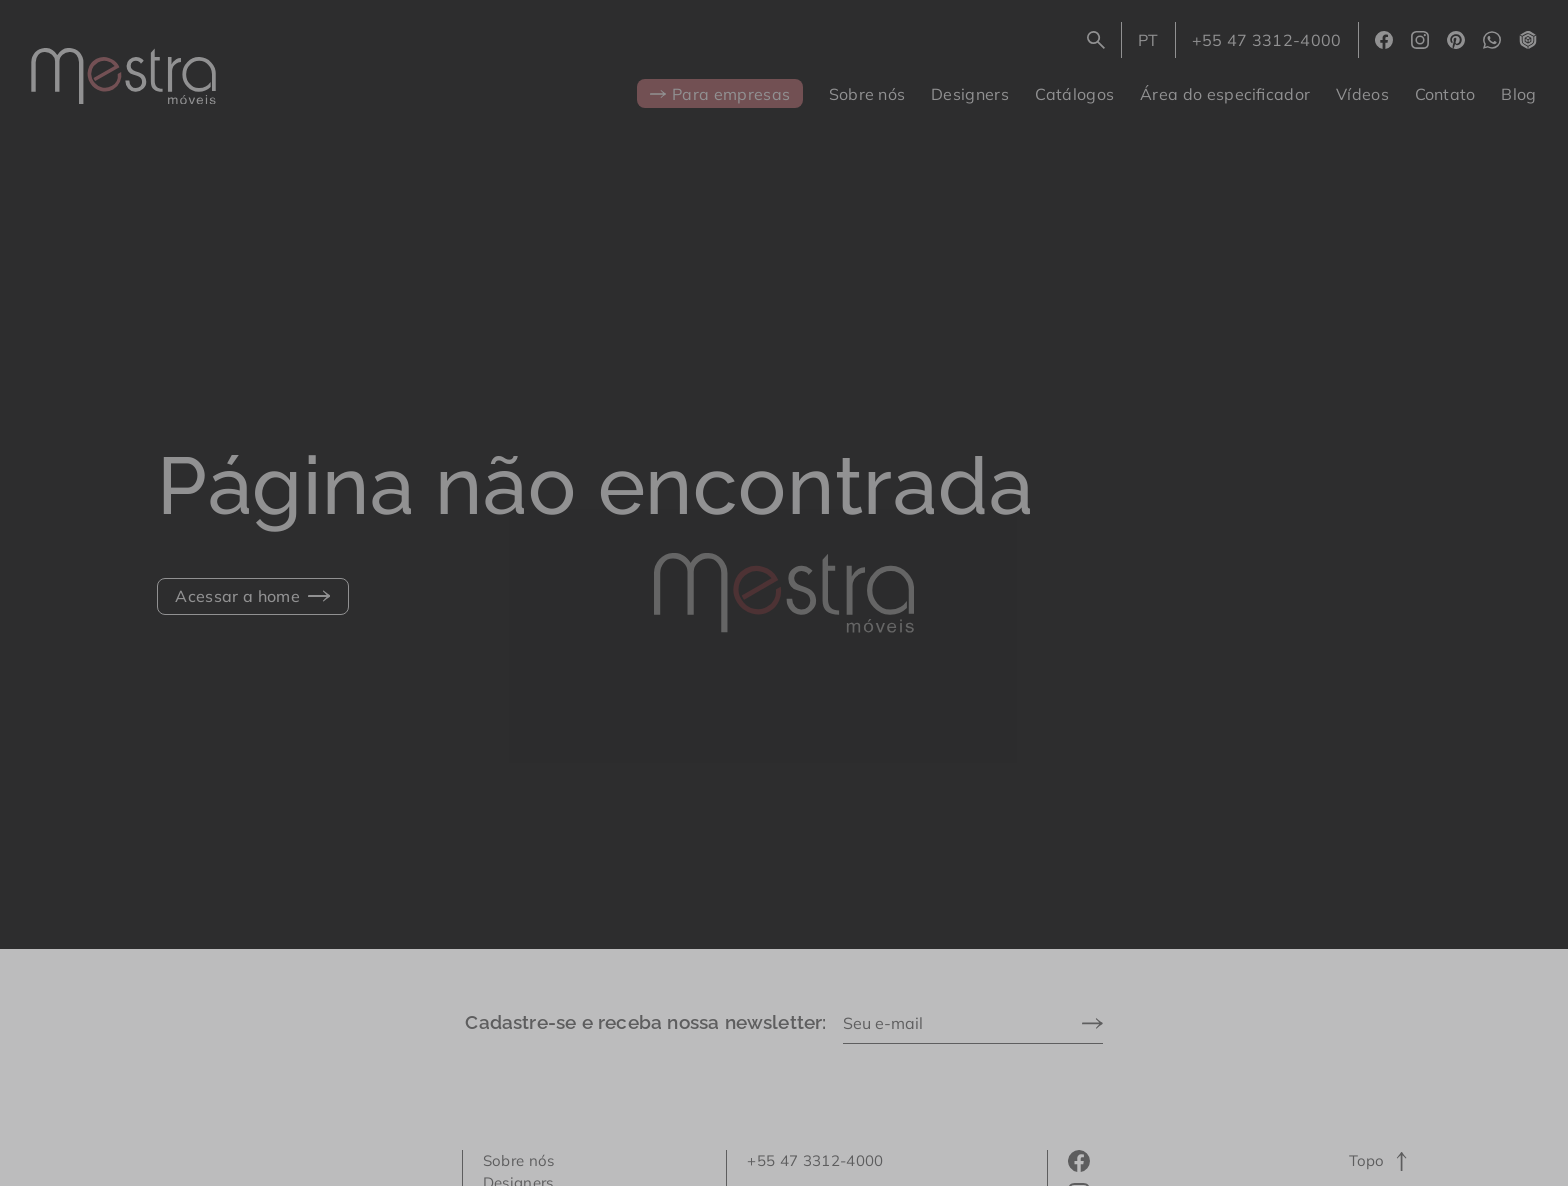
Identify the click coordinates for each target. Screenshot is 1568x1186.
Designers (970, 94)
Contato (1445, 94)
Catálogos (1075, 94)
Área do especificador (1225, 94)
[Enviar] (1092, 1023)
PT (1156, 44)
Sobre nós (867, 94)
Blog (1518, 94)
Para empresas (720, 94)
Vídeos (1362, 94)
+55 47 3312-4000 (1267, 40)
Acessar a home (252, 596)
